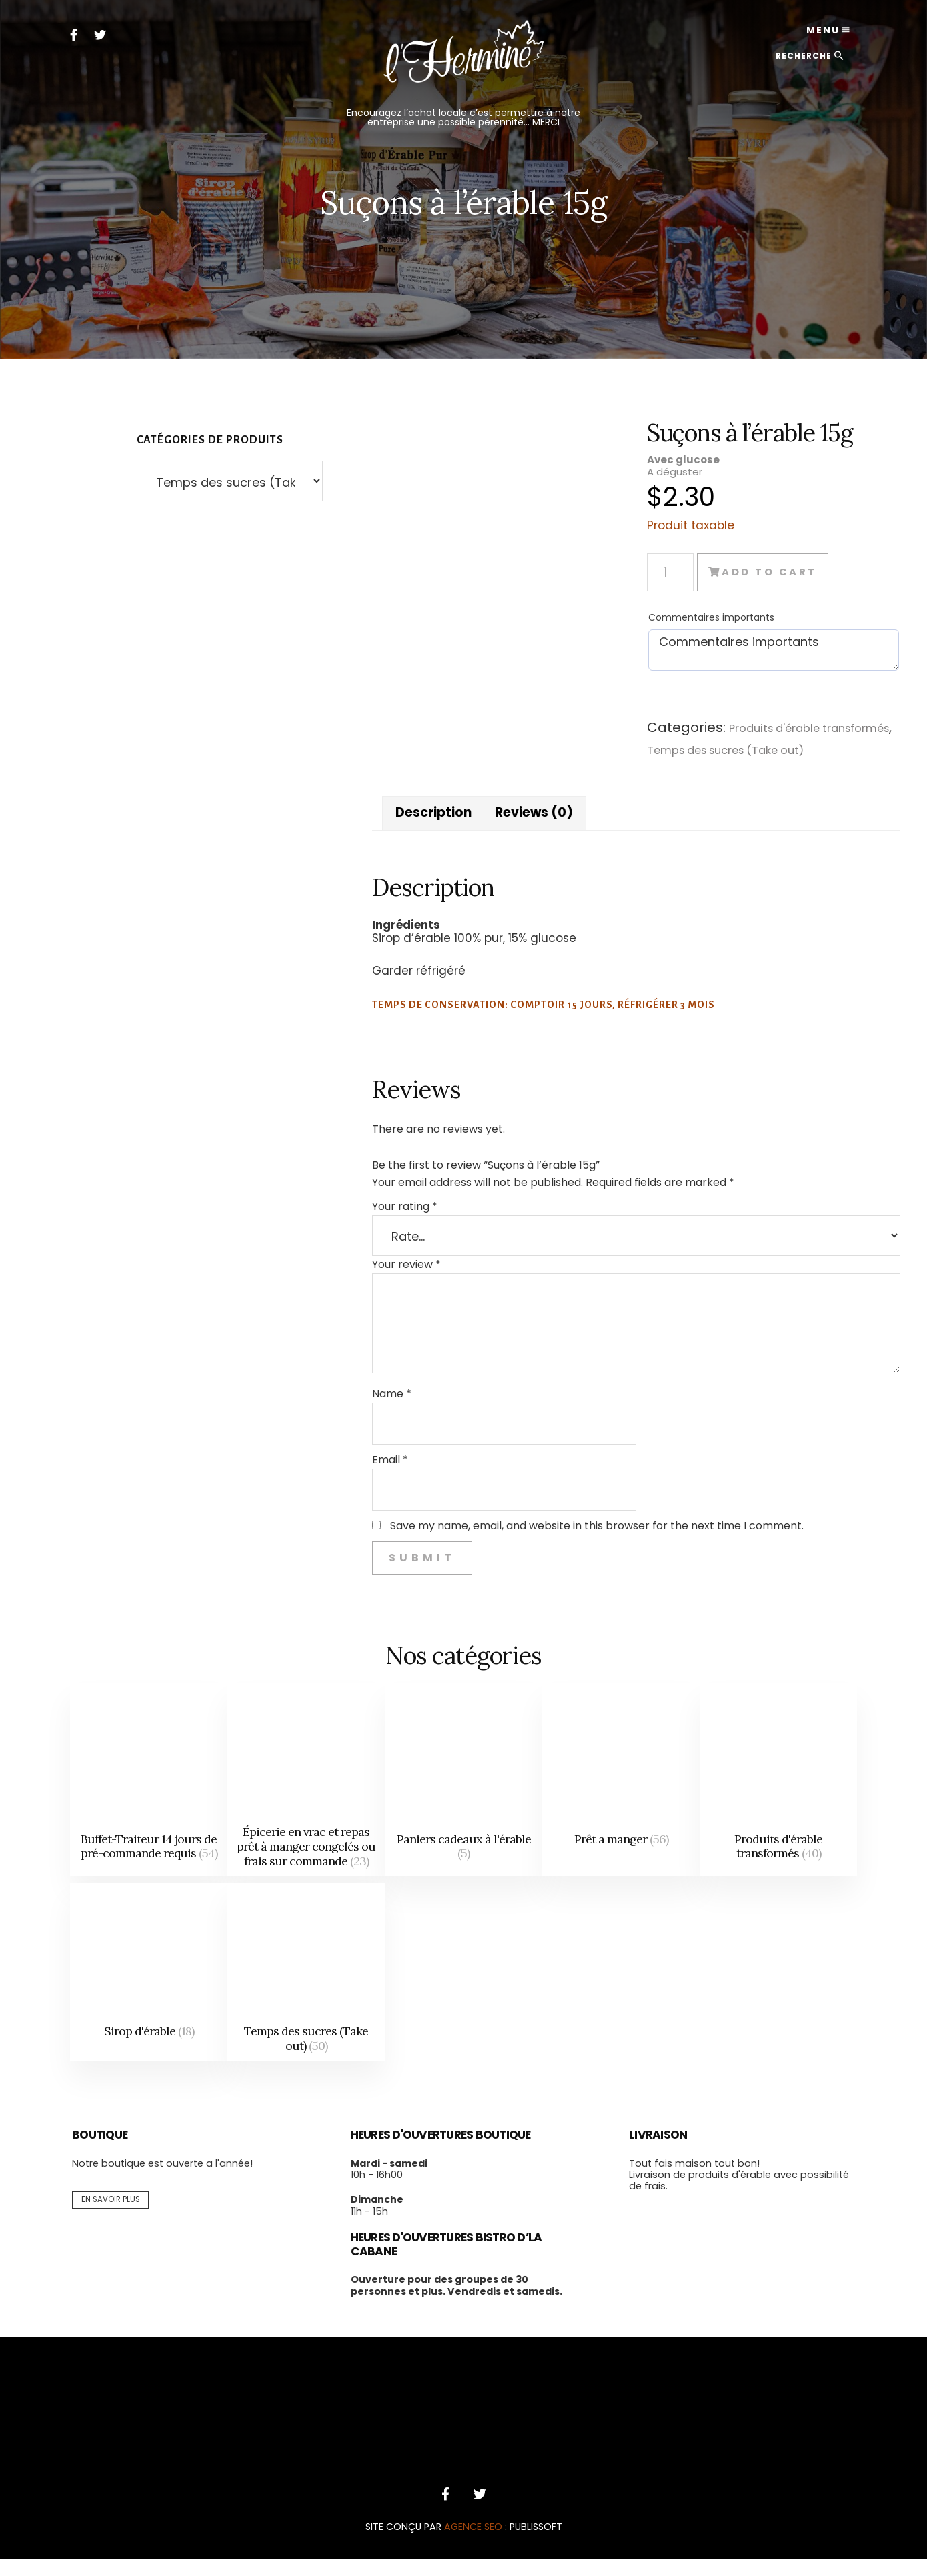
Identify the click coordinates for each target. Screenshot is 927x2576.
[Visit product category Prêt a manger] (621, 1797)
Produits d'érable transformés (803, 728)
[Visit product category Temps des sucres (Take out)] (306, 1989)
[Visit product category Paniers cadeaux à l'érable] (463, 1797)
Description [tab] (412, 829)
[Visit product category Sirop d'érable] (148, 1989)
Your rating (380, 1223)
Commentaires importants (700, 616)
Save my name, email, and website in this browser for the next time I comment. (573, 1543)
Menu (815, 33)
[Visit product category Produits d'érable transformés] (778, 1797)
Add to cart (778, 572)
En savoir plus (110, 2216)
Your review (382, 1281)
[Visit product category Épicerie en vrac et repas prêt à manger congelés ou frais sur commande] (306, 1797)
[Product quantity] (659, 572)
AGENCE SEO (473, 2544)
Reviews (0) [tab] (517, 829)
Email (366, 1477)
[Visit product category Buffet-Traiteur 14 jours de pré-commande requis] (148, 1797)
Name (367, 1411)
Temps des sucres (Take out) (720, 749)
